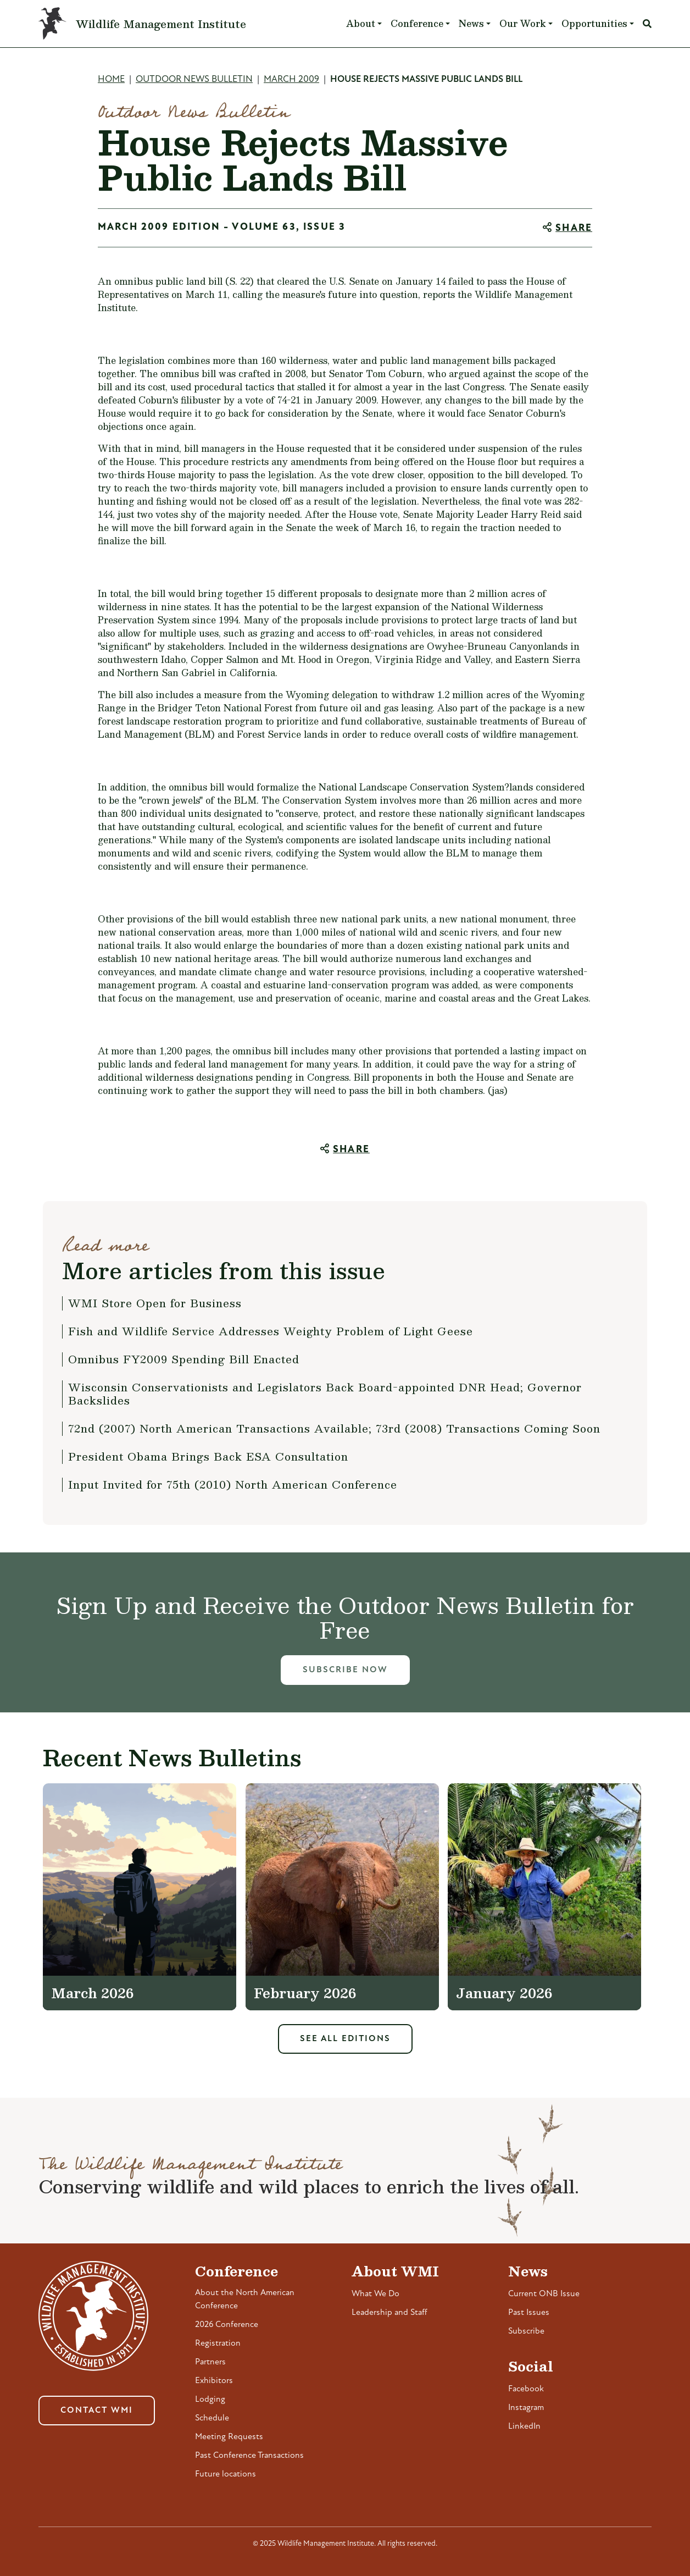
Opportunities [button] (594, 23)
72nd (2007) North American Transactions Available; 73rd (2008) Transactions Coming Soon (334, 1428)
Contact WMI (96, 2410)
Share (573, 228)
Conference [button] (417, 23)
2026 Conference (226, 2324)
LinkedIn (524, 2426)
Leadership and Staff (389, 2312)
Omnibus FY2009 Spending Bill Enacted (183, 1359)
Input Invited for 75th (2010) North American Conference (232, 1484)
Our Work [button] (522, 23)
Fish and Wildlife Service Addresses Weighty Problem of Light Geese (270, 1330)
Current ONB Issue (544, 2294)
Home (111, 79)
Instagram (526, 2407)
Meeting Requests (229, 2437)
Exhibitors (214, 2380)
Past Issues (528, 2312)
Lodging (210, 2399)
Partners (210, 2362)
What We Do (375, 2294)
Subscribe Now (345, 1670)
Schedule (212, 2418)
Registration (218, 2343)
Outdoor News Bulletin (194, 79)
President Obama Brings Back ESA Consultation (208, 1456)
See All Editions (345, 2039)
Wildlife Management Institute (161, 23)
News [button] (471, 23)
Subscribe (526, 2331)
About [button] (360, 23)
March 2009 (291, 79)
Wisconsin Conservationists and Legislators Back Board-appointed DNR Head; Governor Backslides (325, 1393)
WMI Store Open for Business (155, 1302)
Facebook (526, 2389)
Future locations (225, 2474)
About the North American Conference (244, 2299)
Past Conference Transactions (249, 2455)
